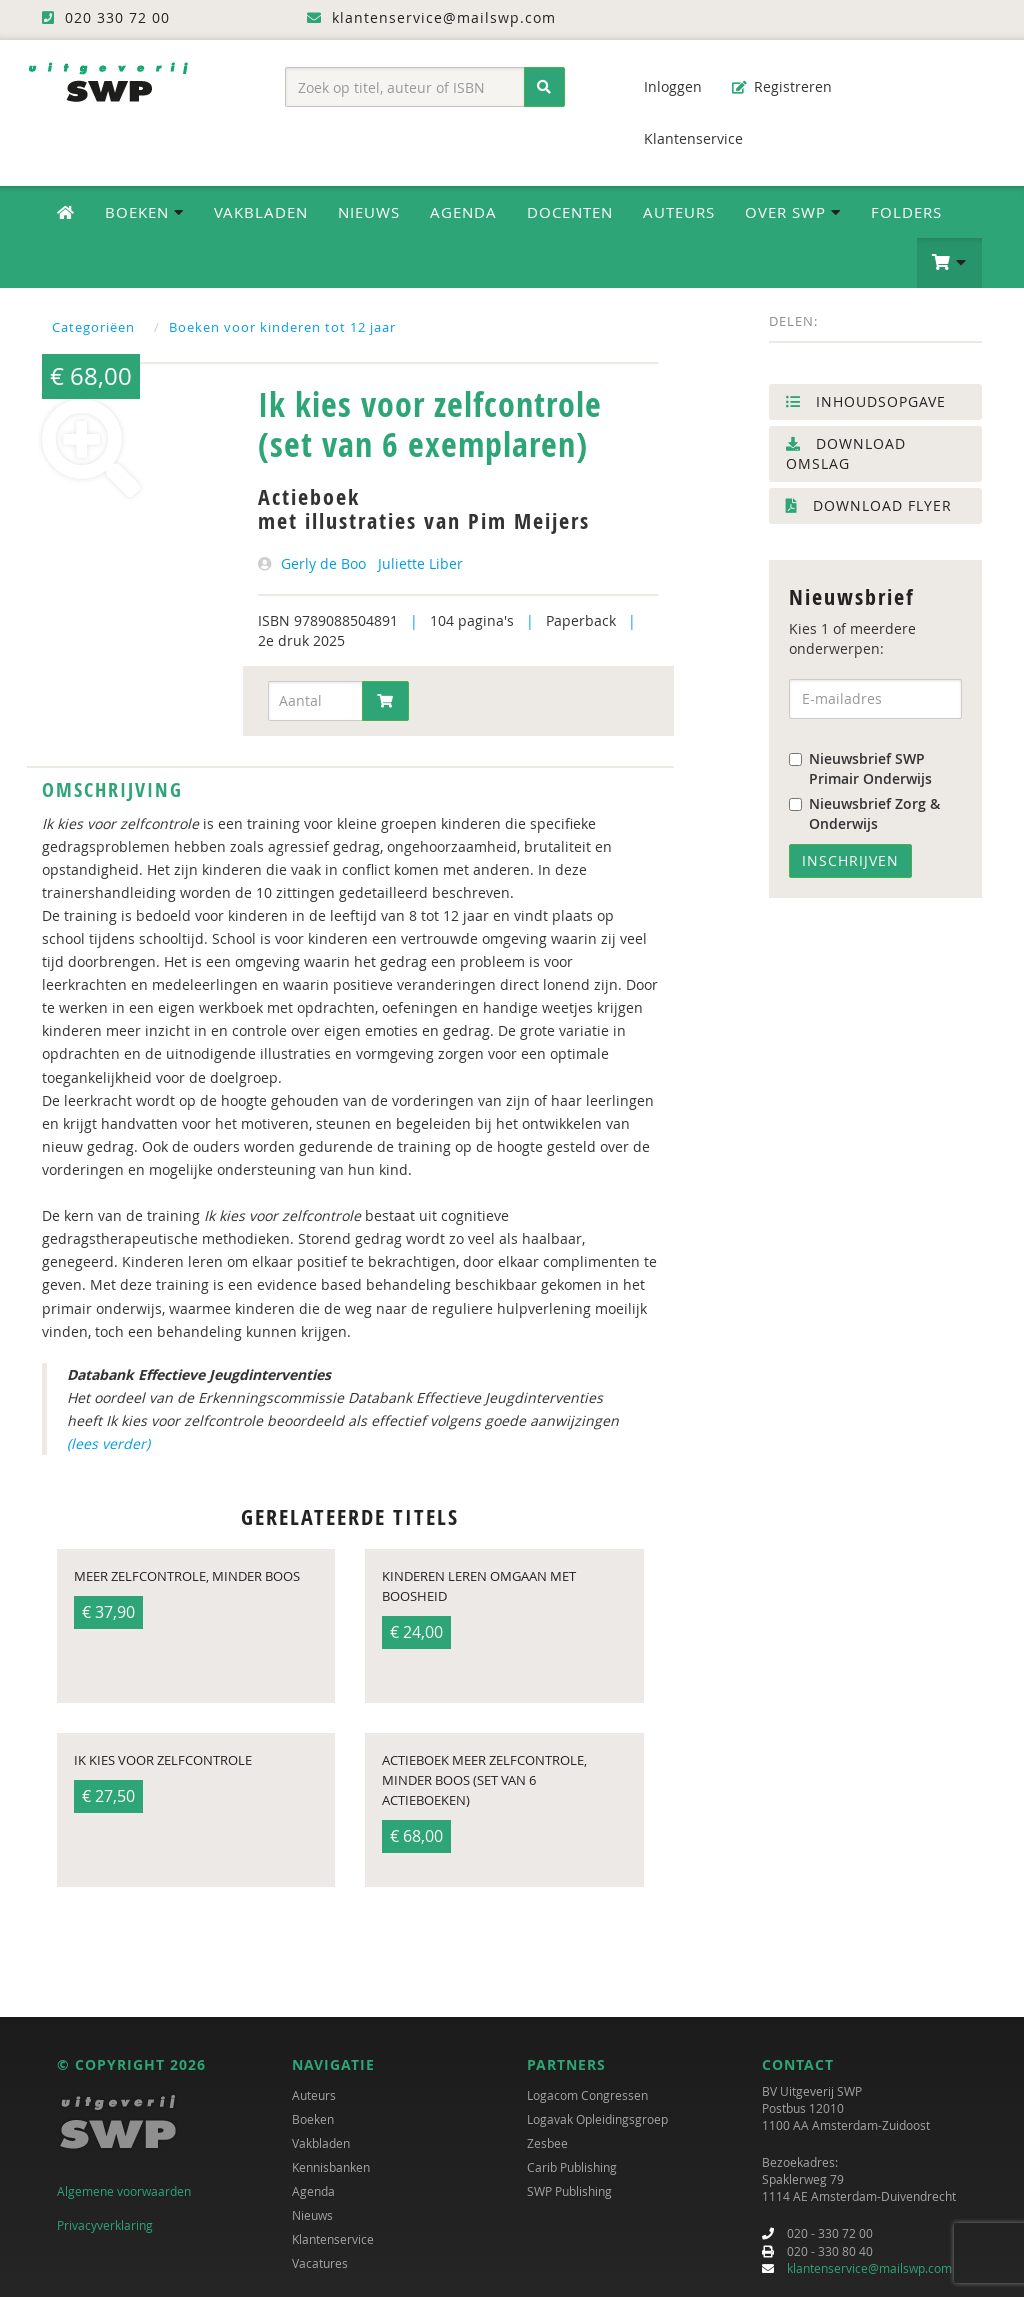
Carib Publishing (572, 2167)
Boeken (313, 2119)
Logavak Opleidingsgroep (597, 2119)
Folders (906, 212)
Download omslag (846, 453)
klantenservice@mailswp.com (869, 2268)
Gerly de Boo (323, 563)
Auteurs (679, 212)
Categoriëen (93, 327)
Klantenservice (683, 138)
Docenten (570, 212)
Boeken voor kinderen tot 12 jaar (282, 327)
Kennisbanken (331, 2167)
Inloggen (663, 86)
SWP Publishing (569, 2191)
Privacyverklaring (105, 2225)
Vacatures (320, 2263)
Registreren (782, 86)
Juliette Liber (420, 563)
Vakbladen (261, 212)
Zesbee (547, 2143)
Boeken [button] (144, 212)
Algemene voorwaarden (124, 2191)
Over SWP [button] (793, 212)
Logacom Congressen (587, 2095)
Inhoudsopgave (866, 401)
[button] (949, 263)
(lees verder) (108, 1443)
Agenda (463, 212)
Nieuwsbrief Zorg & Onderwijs (864, 813)
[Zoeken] (544, 87)
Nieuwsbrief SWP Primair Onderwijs (860, 768)
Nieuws (369, 212)
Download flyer (869, 505)
